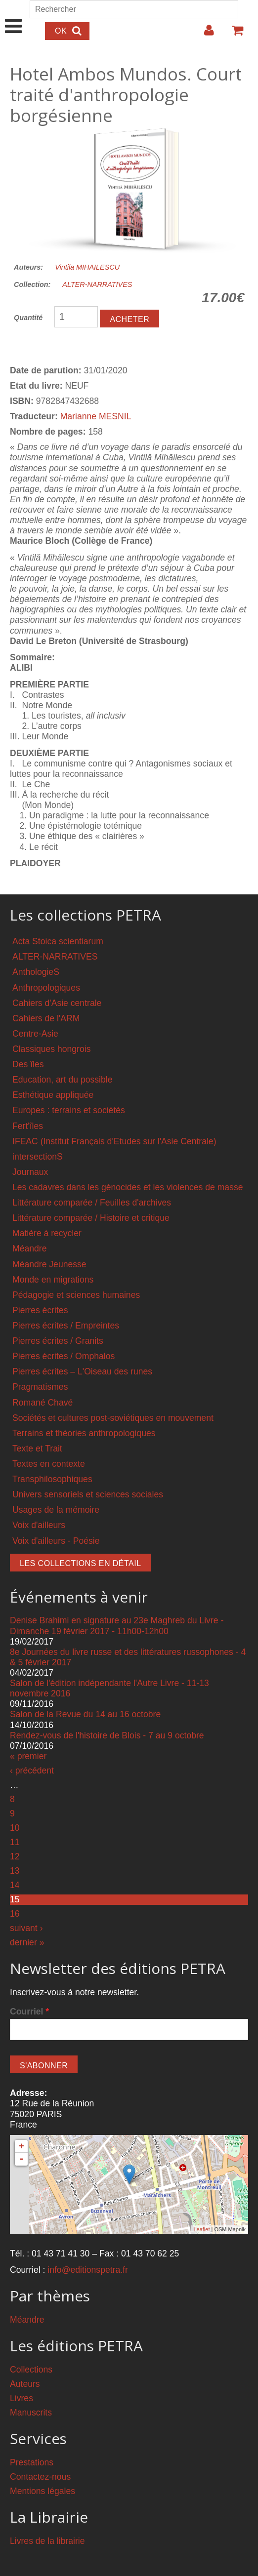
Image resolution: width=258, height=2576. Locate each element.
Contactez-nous (40, 2477)
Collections (31, 2370)
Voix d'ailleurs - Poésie (55, 1541)
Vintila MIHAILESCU (87, 267)
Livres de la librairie (47, 2541)
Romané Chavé (42, 1403)
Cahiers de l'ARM (46, 1018)
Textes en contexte (48, 1464)
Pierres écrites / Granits (57, 1341)
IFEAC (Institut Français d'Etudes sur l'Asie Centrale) (114, 1141)
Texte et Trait (37, 1448)
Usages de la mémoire (55, 1510)
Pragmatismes (40, 1387)
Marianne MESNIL (95, 416)
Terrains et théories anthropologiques (84, 1433)
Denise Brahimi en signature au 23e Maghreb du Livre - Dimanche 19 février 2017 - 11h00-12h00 (116, 1625)
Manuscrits (31, 2412)
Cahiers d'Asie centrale (56, 1003)
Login (204, 34)
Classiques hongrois (51, 1049)
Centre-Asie (35, 1034)
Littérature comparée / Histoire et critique (91, 1218)
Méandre (29, 1248)
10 (15, 1828)
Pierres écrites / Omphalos (63, 1356)
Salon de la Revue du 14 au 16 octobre (85, 1714)
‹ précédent (32, 1770)
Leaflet (201, 2229)
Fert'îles (27, 1126)
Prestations (31, 2462)
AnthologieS (35, 972)
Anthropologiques (46, 988)
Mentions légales (42, 2491)
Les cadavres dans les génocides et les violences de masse (127, 1187)
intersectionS (37, 1157)
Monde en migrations (52, 1280)
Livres (21, 2398)
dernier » (27, 1942)
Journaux (30, 1172)
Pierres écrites (40, 1310)
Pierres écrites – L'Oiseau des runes (82, 1371)
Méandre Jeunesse (49, 1264)
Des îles (28, 1064)
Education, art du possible (62, 1080)
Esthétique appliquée (52, 1095)
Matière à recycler (47, 1233)
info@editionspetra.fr (87, 2270)
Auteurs (25, 2384)
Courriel (29, 2011)
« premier (28, 1756)
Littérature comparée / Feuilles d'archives (91, 1203)
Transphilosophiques (52, 1479)
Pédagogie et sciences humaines (76, 1295)
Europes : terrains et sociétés (68, 1110)
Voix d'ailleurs (38, 1525)
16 (15, 1914)
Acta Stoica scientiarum (57, 941)
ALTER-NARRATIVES (97, 284)
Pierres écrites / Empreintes (65, 1325)
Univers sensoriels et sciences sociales (87, 1494)
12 (15, 1856)
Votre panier (233, 34)
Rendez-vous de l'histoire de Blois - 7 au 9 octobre (107, 1735)
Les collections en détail (80, 1563)
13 (15, 1871)
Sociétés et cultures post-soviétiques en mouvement (113, 1418)
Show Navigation (13, 16)
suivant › (26, 1928)
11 (15, 1842)
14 (15, 1885)
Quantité (28, 318)
